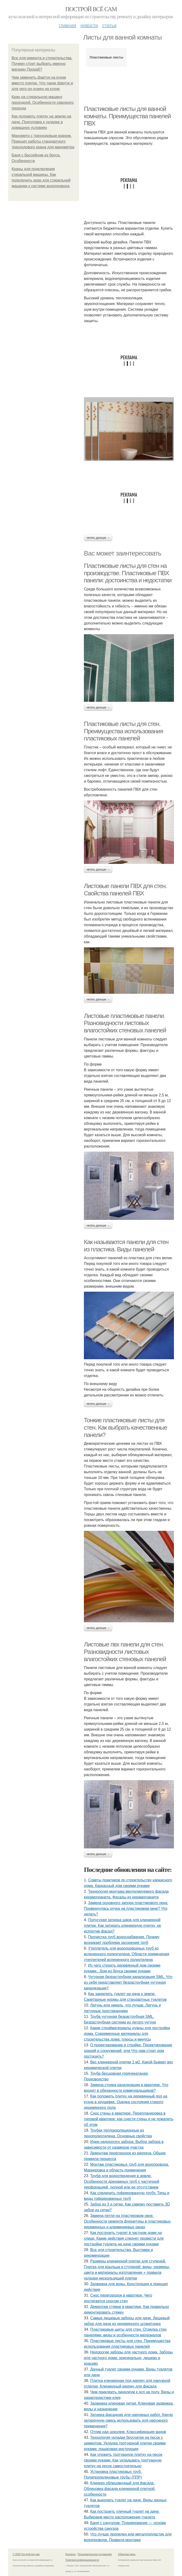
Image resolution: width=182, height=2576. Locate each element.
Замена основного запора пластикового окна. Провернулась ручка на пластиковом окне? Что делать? (126, 1908)
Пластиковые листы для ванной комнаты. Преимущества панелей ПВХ (127, 116)
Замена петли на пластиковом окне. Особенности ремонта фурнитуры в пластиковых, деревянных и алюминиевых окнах (128, 2221)
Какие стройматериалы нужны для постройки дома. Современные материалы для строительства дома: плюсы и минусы (127, 2033)
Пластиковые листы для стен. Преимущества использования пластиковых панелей (123, 731)
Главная (67, 25)
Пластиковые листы (106, 57)
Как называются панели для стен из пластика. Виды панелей (126, 1245)
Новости (89, 25)
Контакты (70, 2554)
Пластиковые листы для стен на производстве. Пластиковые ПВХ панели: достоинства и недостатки (127, 573)
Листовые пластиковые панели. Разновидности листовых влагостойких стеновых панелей (125, 1023)
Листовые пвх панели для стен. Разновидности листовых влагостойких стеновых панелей (125, 1651)
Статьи (109, 25)
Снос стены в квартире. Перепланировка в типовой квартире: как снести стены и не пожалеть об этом (128, 2119)
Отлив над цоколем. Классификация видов (128, 2432)
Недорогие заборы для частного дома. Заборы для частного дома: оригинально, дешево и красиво (128, 2358)
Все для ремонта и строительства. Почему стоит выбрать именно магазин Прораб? (42, 63)
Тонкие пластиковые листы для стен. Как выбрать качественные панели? (125, 1427)
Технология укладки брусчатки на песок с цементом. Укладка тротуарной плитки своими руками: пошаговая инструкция (125, 2443)
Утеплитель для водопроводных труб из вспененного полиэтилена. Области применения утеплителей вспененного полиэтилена (126, 1954)
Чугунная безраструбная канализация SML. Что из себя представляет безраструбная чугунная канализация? (128, 1982)
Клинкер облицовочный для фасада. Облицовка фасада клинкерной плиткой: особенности (119, 2488)
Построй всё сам (91, 9)
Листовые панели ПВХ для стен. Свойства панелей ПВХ (125, 889)
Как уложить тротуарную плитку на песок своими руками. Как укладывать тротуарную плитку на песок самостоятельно (123, 2460)
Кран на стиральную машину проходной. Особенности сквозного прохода (43, 102)
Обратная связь (127, 2554)
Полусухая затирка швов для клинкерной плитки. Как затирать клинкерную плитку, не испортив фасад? (122, 1925)
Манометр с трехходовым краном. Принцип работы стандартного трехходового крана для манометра (43, 141)
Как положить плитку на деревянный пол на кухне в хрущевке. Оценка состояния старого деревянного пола (125, 2102)
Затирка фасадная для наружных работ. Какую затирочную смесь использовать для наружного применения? (128, 2420)
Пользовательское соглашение (95, 2554)
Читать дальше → (98, 537)
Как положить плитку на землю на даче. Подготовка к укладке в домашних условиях (41, 122)
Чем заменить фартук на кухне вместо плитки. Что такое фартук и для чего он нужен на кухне (42, 83)
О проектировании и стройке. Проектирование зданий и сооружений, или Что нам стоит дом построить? (128, 2050)
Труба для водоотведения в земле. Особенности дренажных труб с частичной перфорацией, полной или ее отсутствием (121, 2181)
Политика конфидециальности (82, 2560)
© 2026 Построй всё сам (26, 2554)
